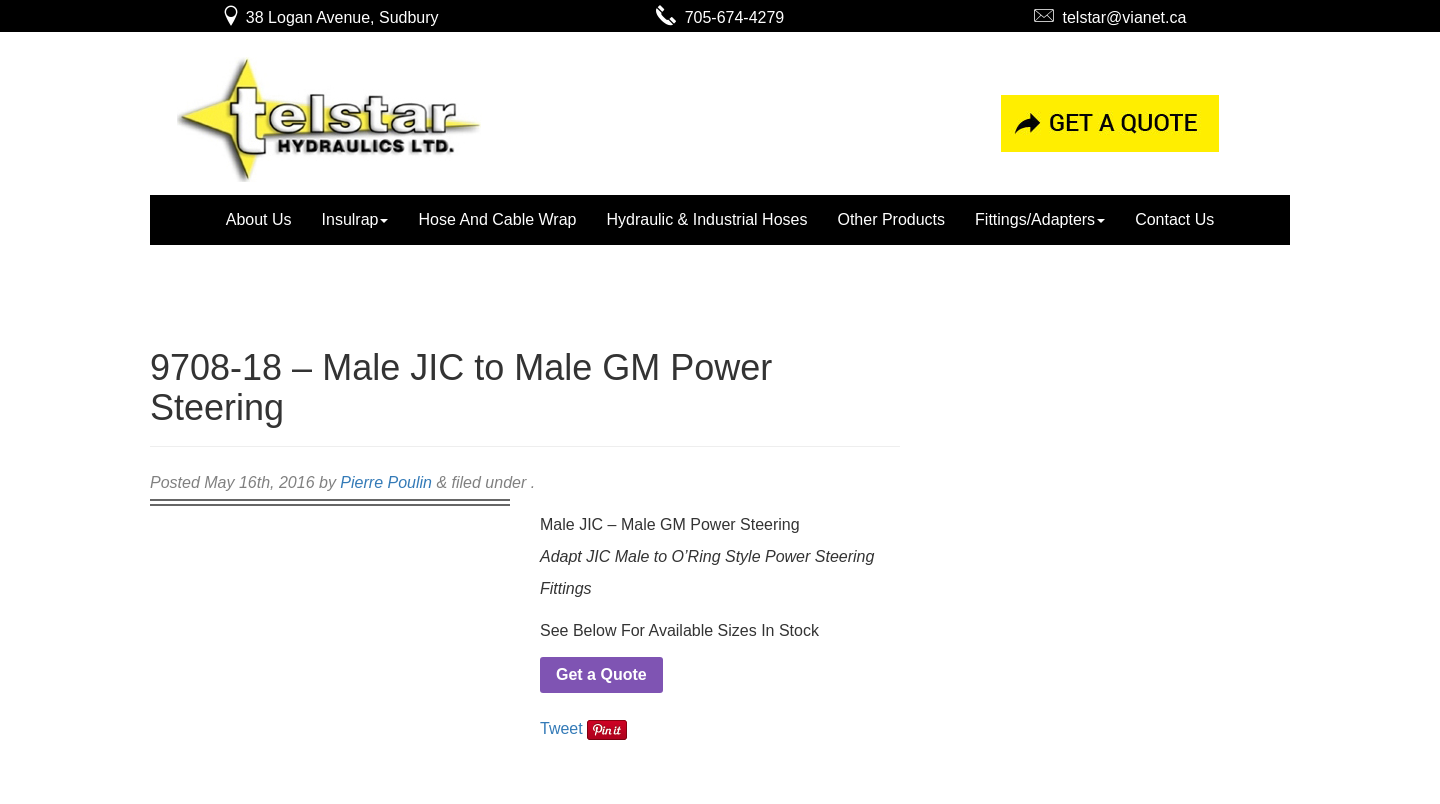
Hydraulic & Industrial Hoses (706, 219)
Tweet (561, 728)
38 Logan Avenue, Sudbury (329, 17)
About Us (259, 219)
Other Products (891, 219)
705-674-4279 (720, 17)
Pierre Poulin (386, 482)
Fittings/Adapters (1040, 219)
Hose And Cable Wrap (497, 219)
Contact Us (1174, 219)
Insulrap (355, 219)
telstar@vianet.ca (1110, 17)
